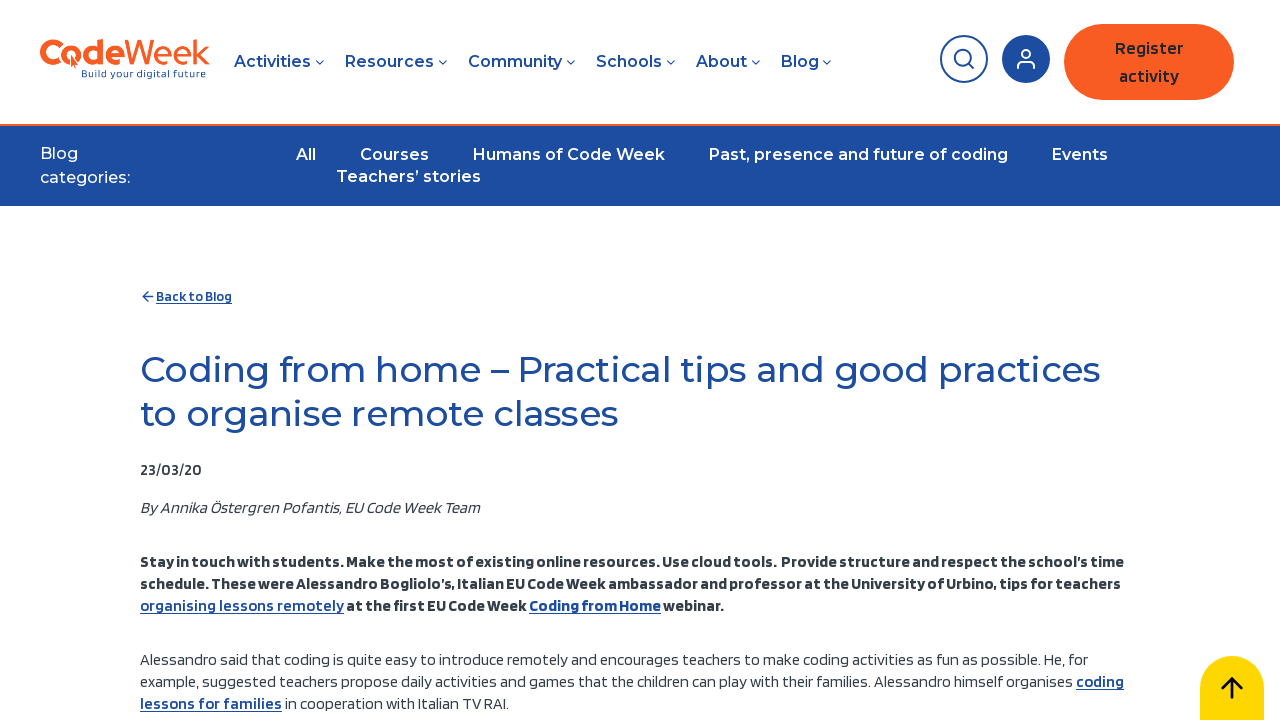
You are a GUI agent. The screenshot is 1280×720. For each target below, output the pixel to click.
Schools (629, 61)
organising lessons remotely (242, 605)
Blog (800, 61)
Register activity (1149, 61)
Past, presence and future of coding (858, 154)
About (721, 61)
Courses (394, 154)
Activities (272, 61)
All (306, 154)
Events (1080, 154)
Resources (389, 61)
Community (515, 61)
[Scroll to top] (1232, 688)
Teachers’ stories (408, 176)
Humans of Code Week (569, 154)
